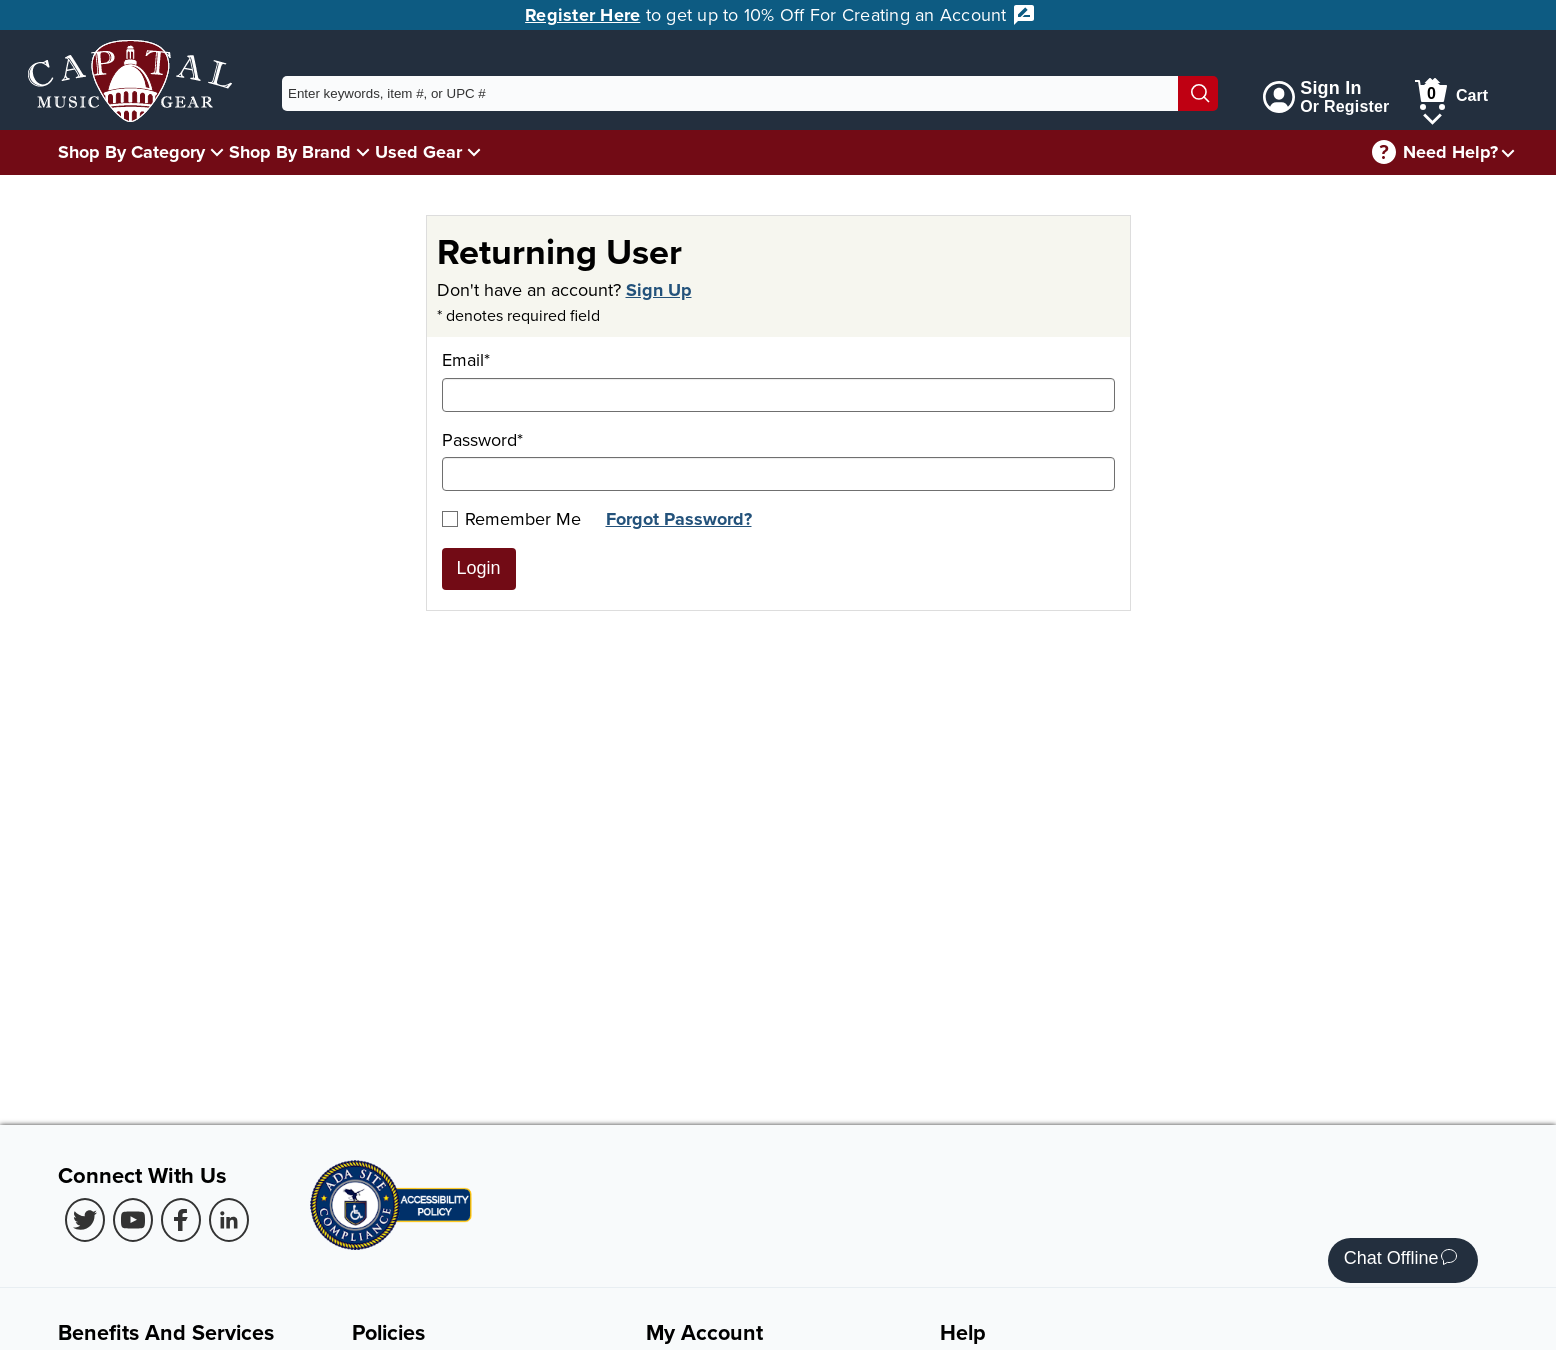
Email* (778, 379)
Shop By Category (131, 152)
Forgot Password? (679, 519)
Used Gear (418, 152)
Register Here (582, 15)
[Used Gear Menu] (474, 151)
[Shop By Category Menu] (217, 151)
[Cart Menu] (1432, 115)
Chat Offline (1400, 1260)
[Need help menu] (1508, 152)
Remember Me (511, 518)
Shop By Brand (290, 152)
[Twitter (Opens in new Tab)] (85, 1220)
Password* (778, 459)
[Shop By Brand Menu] (363, 151)
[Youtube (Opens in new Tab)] (133, 1220)
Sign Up (659, 290)
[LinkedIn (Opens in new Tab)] (229, 1220)
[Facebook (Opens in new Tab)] (181, 1220)
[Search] (1198, 93)
